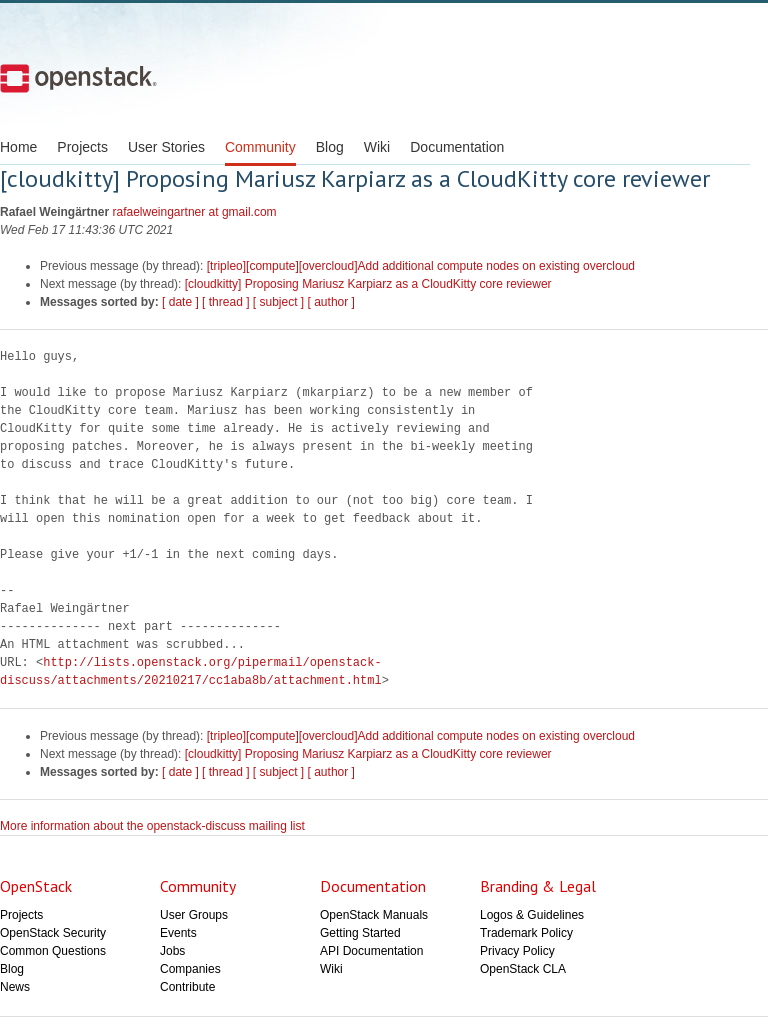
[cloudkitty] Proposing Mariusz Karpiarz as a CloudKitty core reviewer (368, 284)
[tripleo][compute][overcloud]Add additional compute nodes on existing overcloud (421, 266)
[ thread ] (225, 302)
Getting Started (360, 933)
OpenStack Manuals (374, 915)
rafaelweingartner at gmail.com (195, 212)
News (15, 987)
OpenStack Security (53, 933)
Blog (330, 147)
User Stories (166, 147)
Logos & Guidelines (532, 915)
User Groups (194, 915)
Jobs (172, 951)
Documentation (457, 147)
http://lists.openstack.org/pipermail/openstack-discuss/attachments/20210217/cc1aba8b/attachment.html (191, 671)
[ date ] (180, 302)
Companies (190, 969)
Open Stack (78, 78)
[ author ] (331, 302)
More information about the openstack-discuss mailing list (152, 826)
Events (178, 933)
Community (260, 147)
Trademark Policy (526, 933)
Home (18, 147)
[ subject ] (278, 302)
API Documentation (371, 951)
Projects (82, 147)
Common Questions (53, 951)
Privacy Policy (517, 951)
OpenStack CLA (523, 969)
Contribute (187, 987)
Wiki (377, 147)
